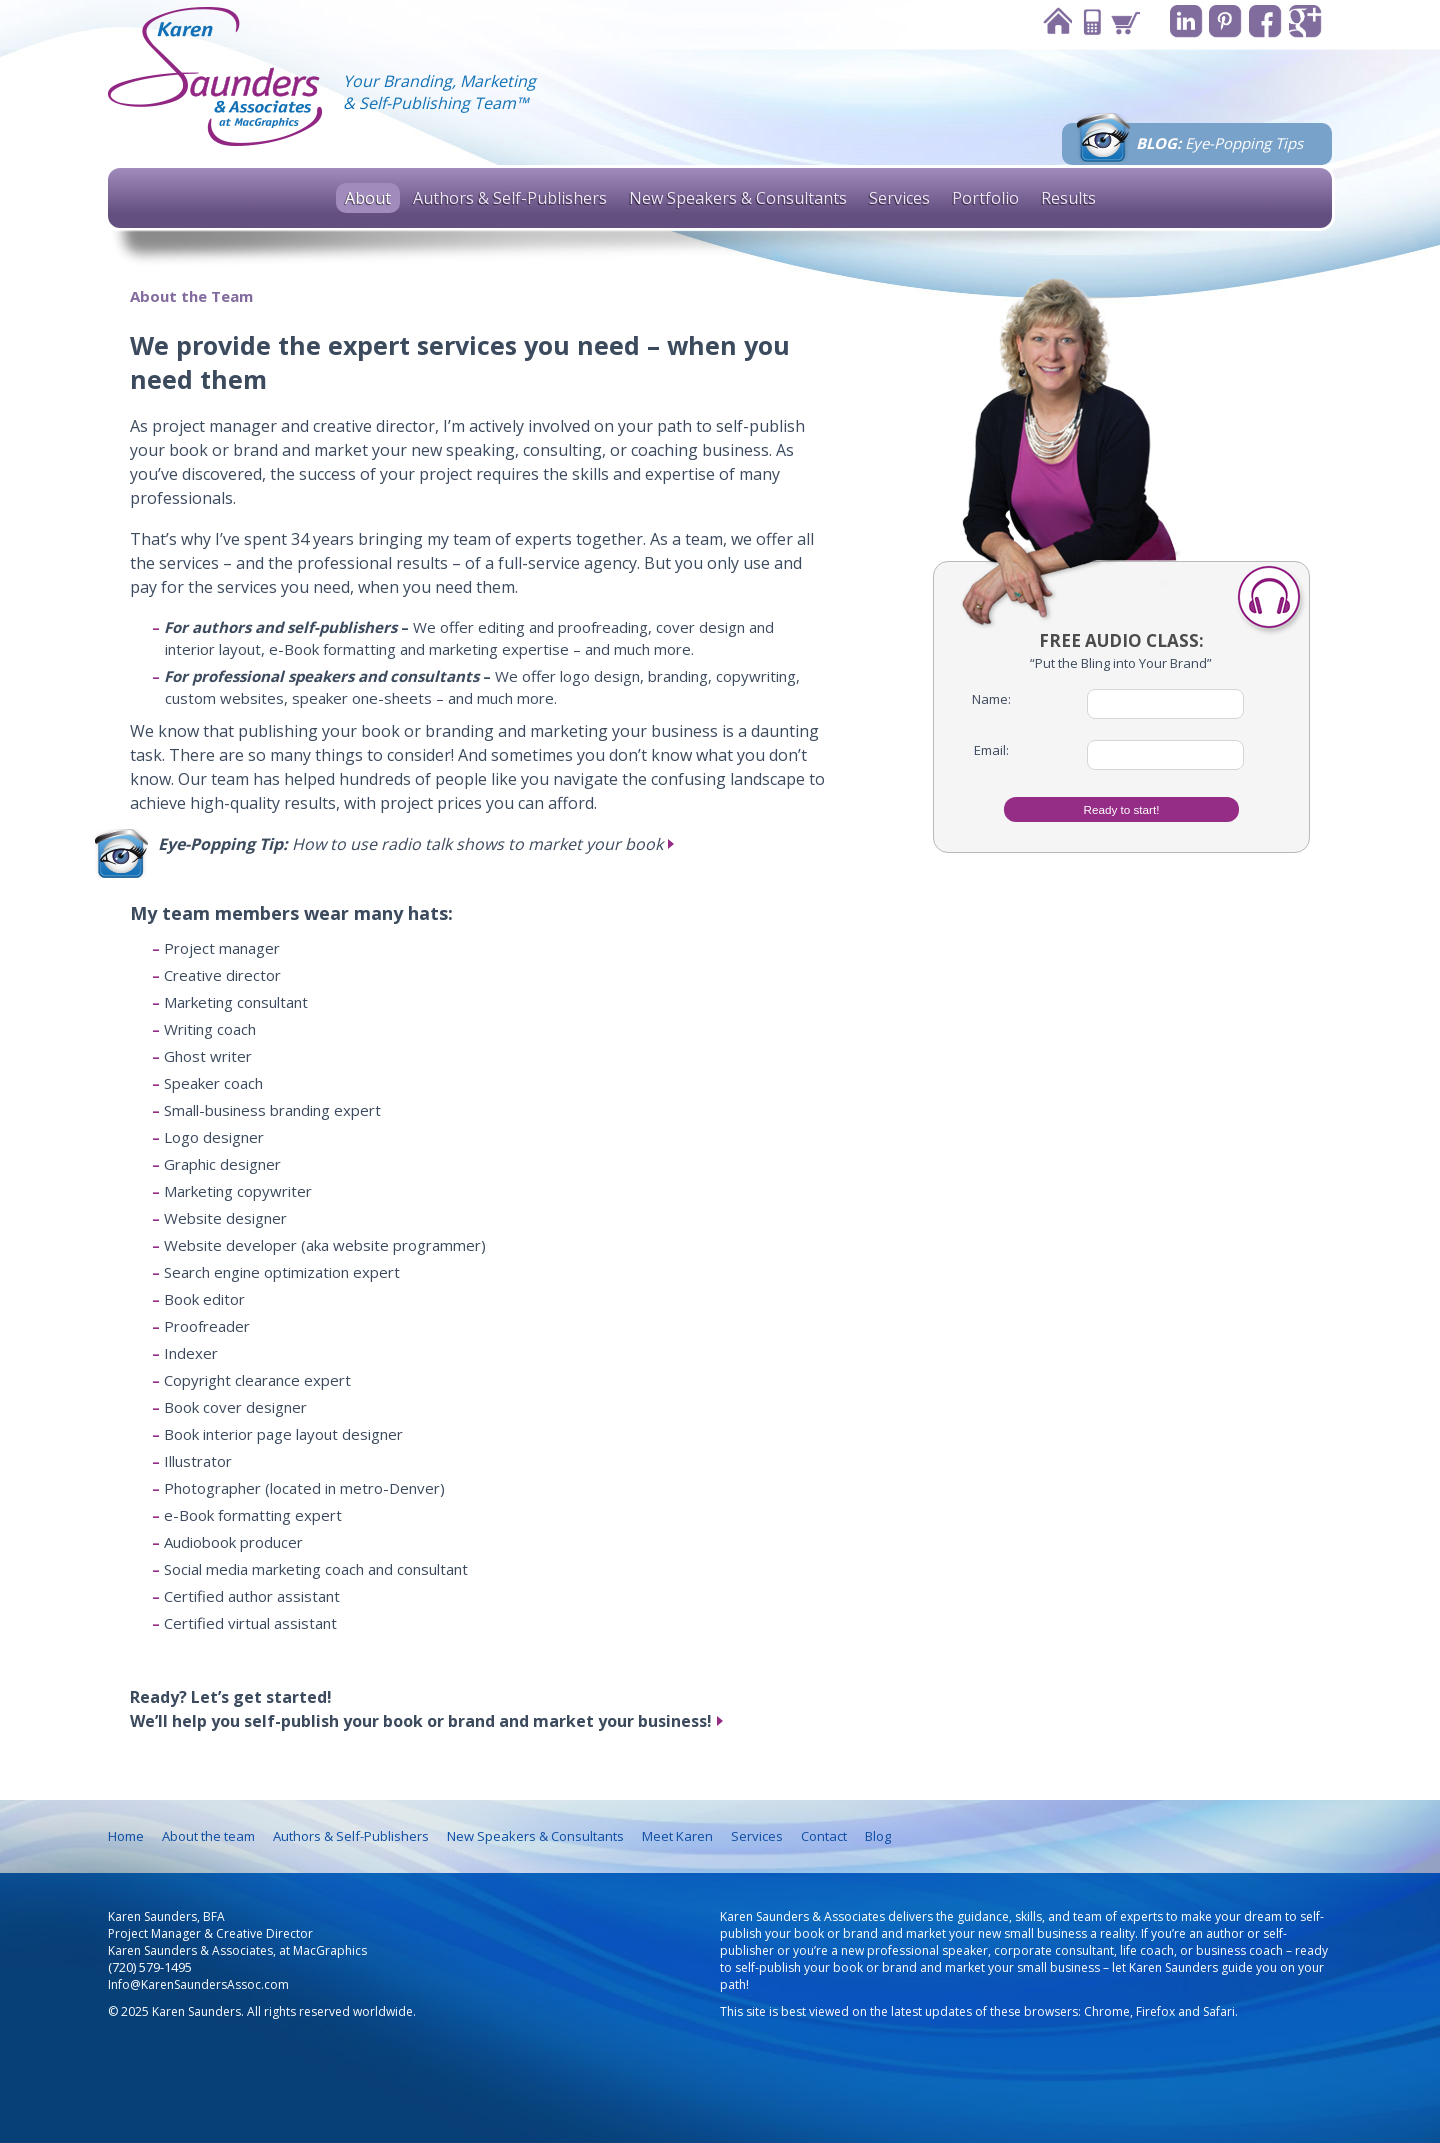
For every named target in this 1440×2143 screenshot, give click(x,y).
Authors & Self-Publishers (510, 198)
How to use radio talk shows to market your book (410, 844)
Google (1304, 21)
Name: (991, 699)
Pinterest (1222, 21)
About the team (208, 1836)
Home (1052, 21)
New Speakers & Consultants (738, 198)
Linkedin (1181, 21)
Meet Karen (677, 1836)
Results (1068, 198)
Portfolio (985, 198)
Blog (878, 1836)
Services (899, 198)
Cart (1120, 21)
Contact (1086, 21)
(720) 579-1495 (150, 1967)
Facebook (1263, 21)
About (368, 198)
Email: (991, 750)
